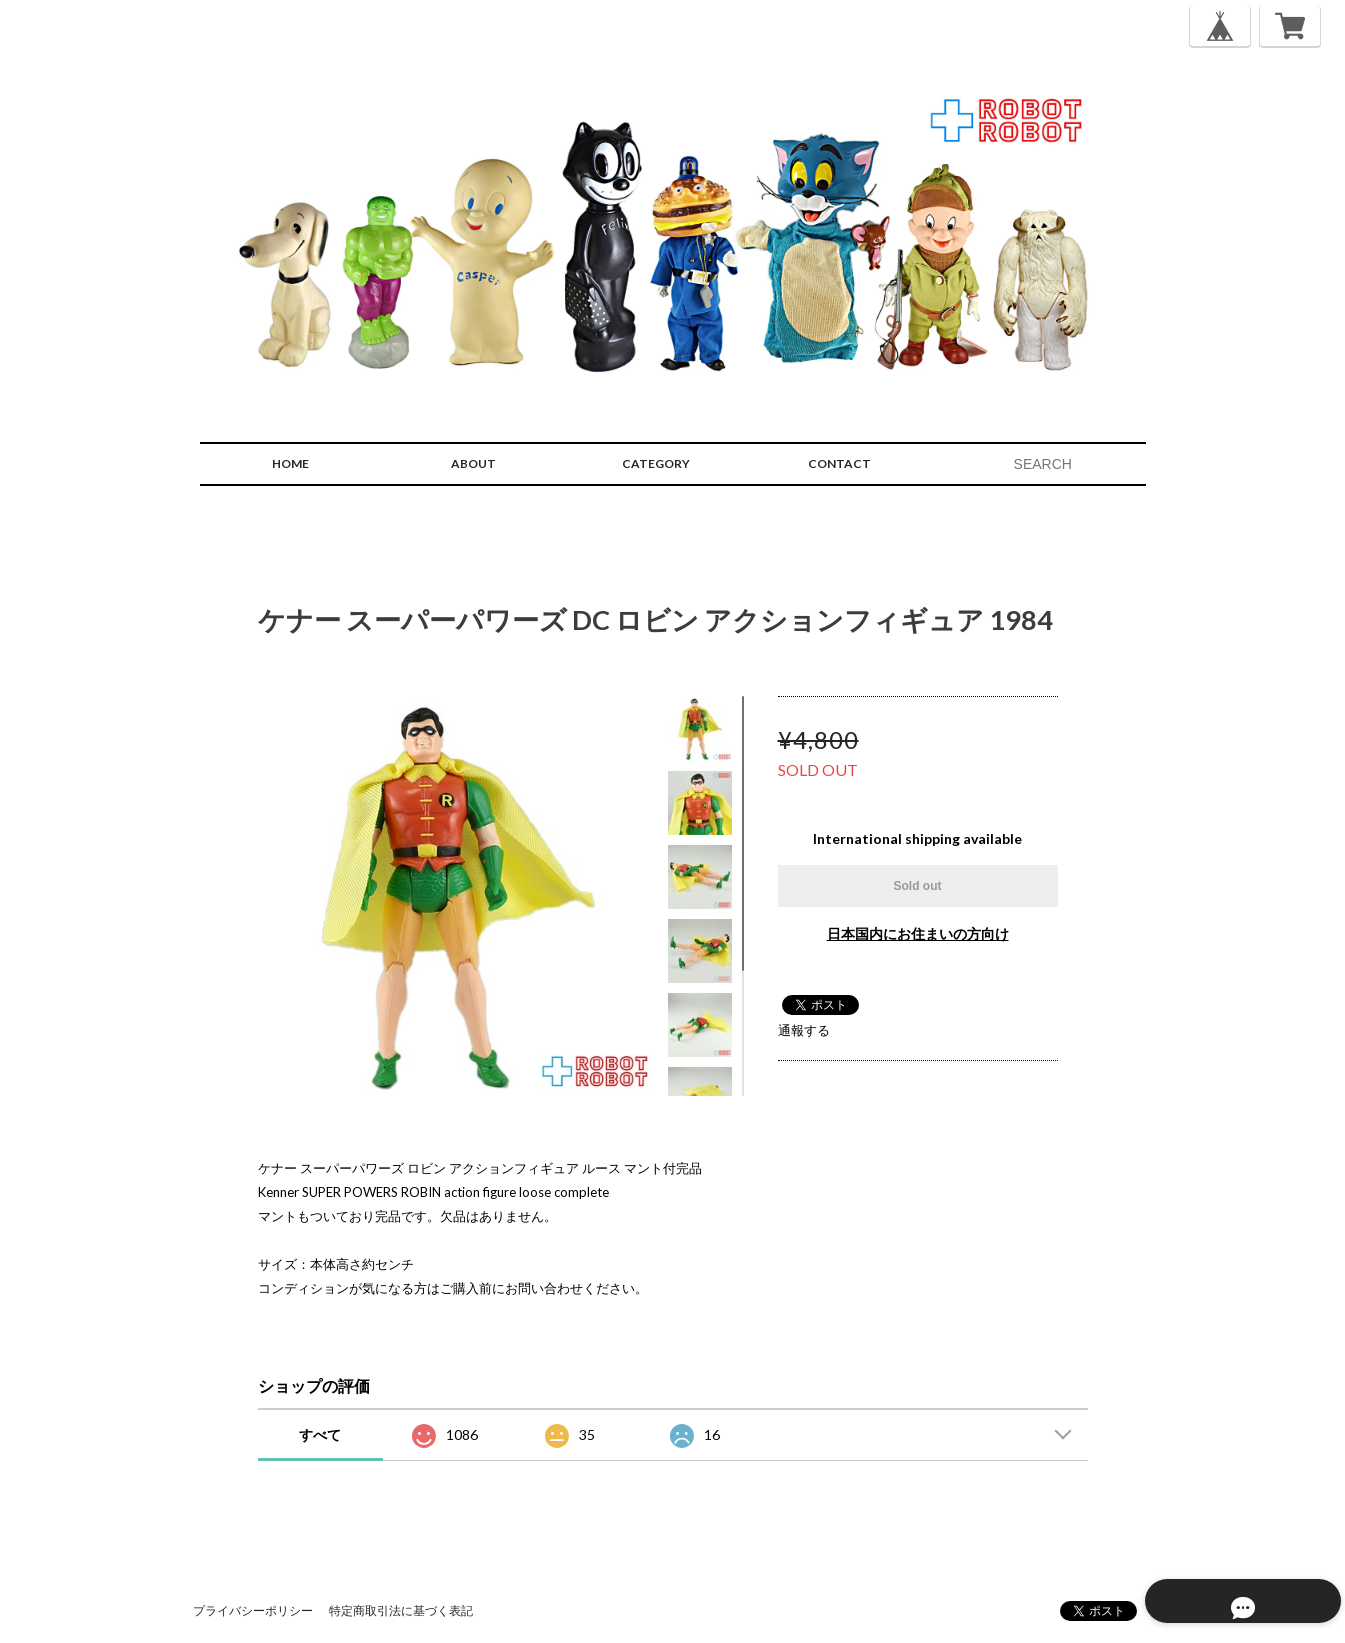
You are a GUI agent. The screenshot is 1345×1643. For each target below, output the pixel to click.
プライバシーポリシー (253, 1610)
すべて (320, 1434)
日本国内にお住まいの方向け (918, 933)
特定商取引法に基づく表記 (401, 1610)
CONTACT (839, 463)
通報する (804, 1030)
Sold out (918, 886)
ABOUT (473, 463)
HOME (290, 463)
